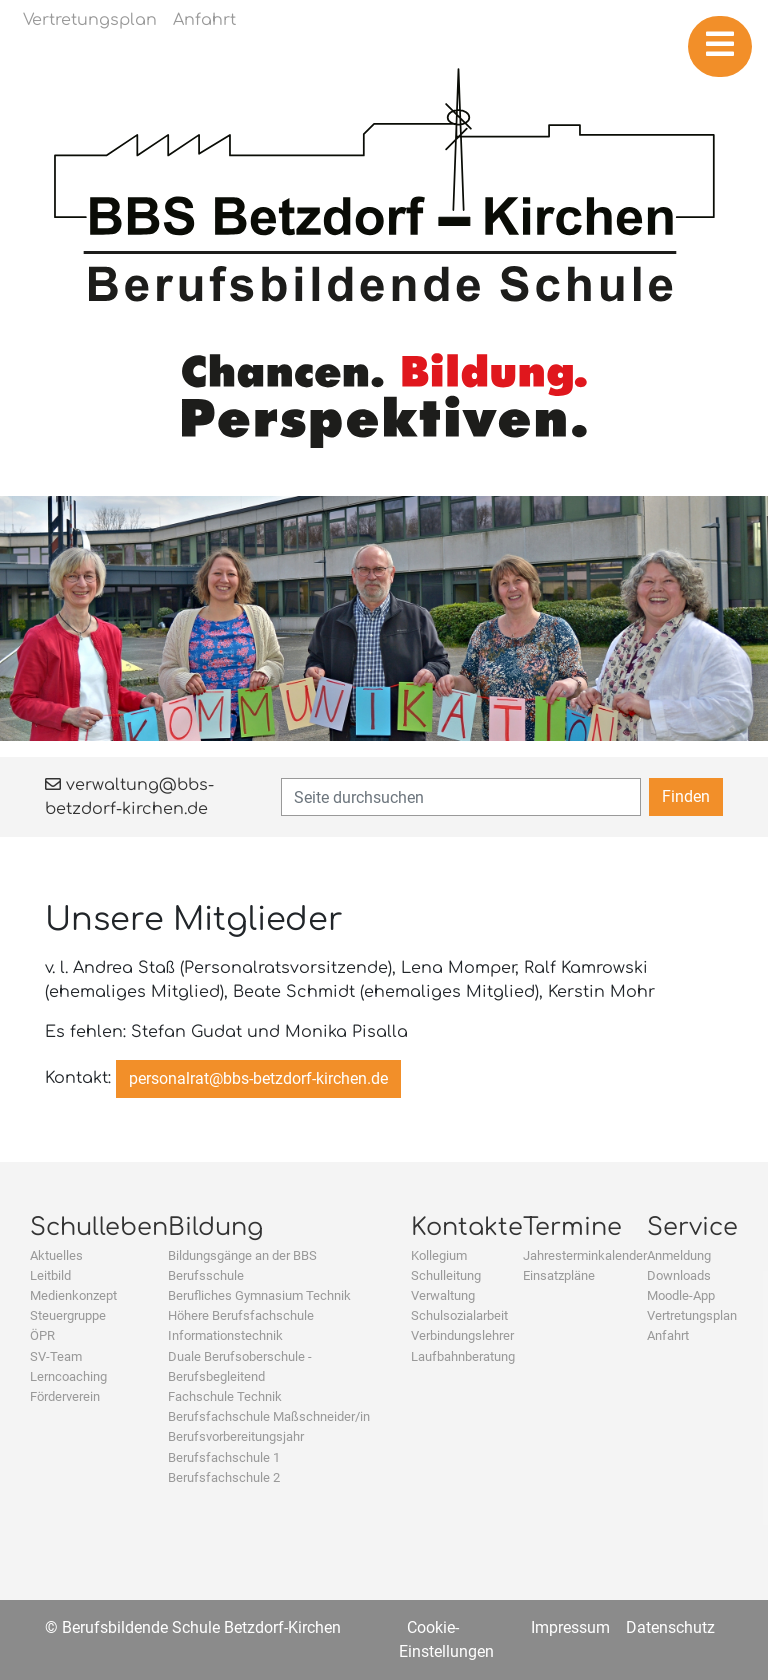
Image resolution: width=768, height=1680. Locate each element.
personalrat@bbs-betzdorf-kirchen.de (258, 1078)
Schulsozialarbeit (459, 1315)
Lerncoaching (68, 1376)
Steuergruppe (68, 1315)
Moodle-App (681, 1295)
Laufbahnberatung (463, 1356)
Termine (572, 1227)
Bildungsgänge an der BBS (242, 1255)
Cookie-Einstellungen (446, 1639)
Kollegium (439, 1255)
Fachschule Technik (225, 1396)
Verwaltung (443, 1295)
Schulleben (99, 1227)
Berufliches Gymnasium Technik (259, 1295)
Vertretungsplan (692, 1315)
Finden (686, 796)
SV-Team (56, 1356)
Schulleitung (446, 1275)
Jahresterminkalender (585, 1255)
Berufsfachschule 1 (224, 1457)
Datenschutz (670, 1627)
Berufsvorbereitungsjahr (236, 1436)
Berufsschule (206, 1275)
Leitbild (50, 1275)
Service (692, 1227)
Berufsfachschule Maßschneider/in (269, 1416)
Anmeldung (679, 1255)
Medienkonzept (73, 1295)
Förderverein (65, 1396)
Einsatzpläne (559, 1275)
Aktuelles (56, 1255)
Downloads (679, 1275)
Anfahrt (668, 1335)
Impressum (570, 1627)
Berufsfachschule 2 (224, 1477)
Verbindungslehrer (462, 1335)
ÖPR (42, 1335)
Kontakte (467, 1227)
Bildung (215, 1227)
